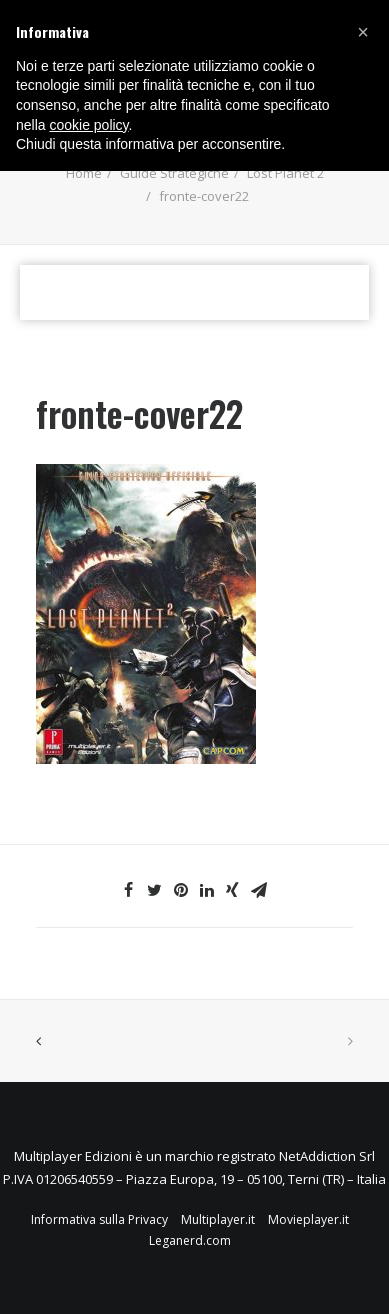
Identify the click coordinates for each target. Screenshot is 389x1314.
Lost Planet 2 (285, 173)
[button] (363, 32)
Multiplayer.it (218, 1219)
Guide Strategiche (174, 173)
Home (84, 173)
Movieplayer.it (308, 1219)
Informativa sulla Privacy (99, 1219)
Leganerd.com (190, 1240)
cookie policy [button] (88, 125)
